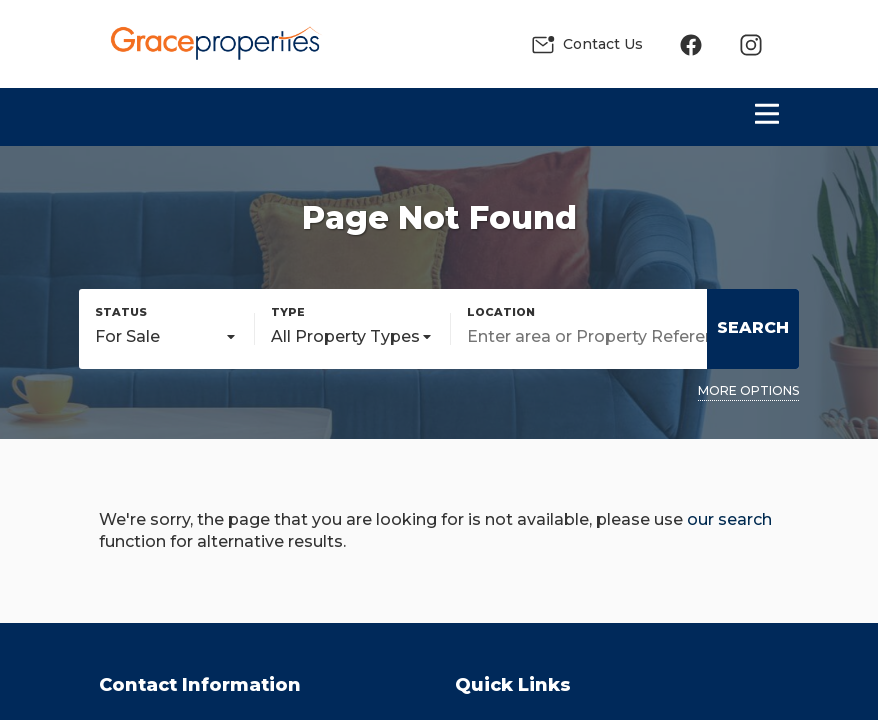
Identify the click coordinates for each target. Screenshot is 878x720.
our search (729, 519)
